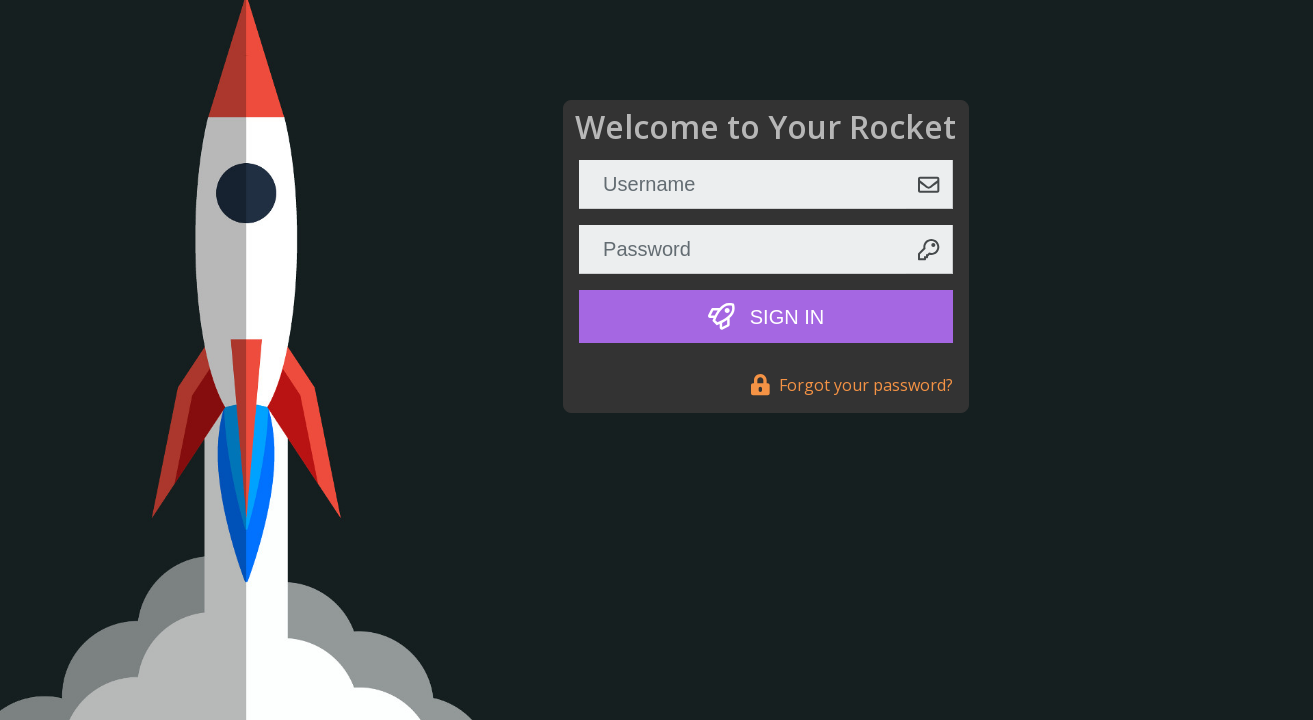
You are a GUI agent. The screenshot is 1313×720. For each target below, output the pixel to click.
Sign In (766, 316)
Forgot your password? (852, 385)
